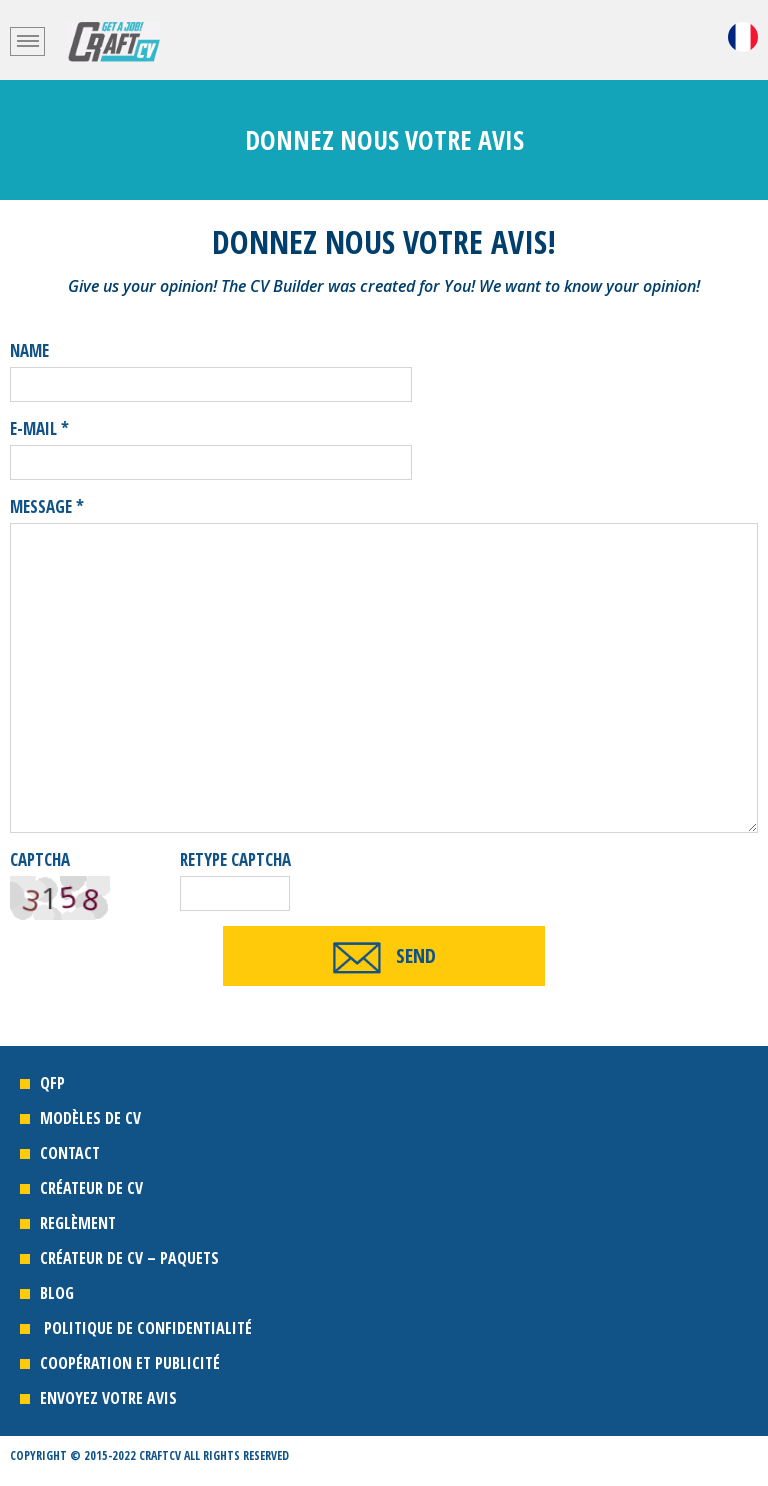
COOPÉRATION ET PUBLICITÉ (130, 1363)
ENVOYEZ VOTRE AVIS (108, 1398)
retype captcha (235, 859)
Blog (57, 1293)
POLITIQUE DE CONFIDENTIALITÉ (146, 1328)
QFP (52, 1083)
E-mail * (39, 428)
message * (47, 506)
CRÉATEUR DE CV (95, 1188)
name (29, 350)
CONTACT (70, 1153)
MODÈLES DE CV (90, 1118)
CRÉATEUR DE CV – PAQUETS (131, 1258)
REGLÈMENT (78, 1223)
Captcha (40, 859)
